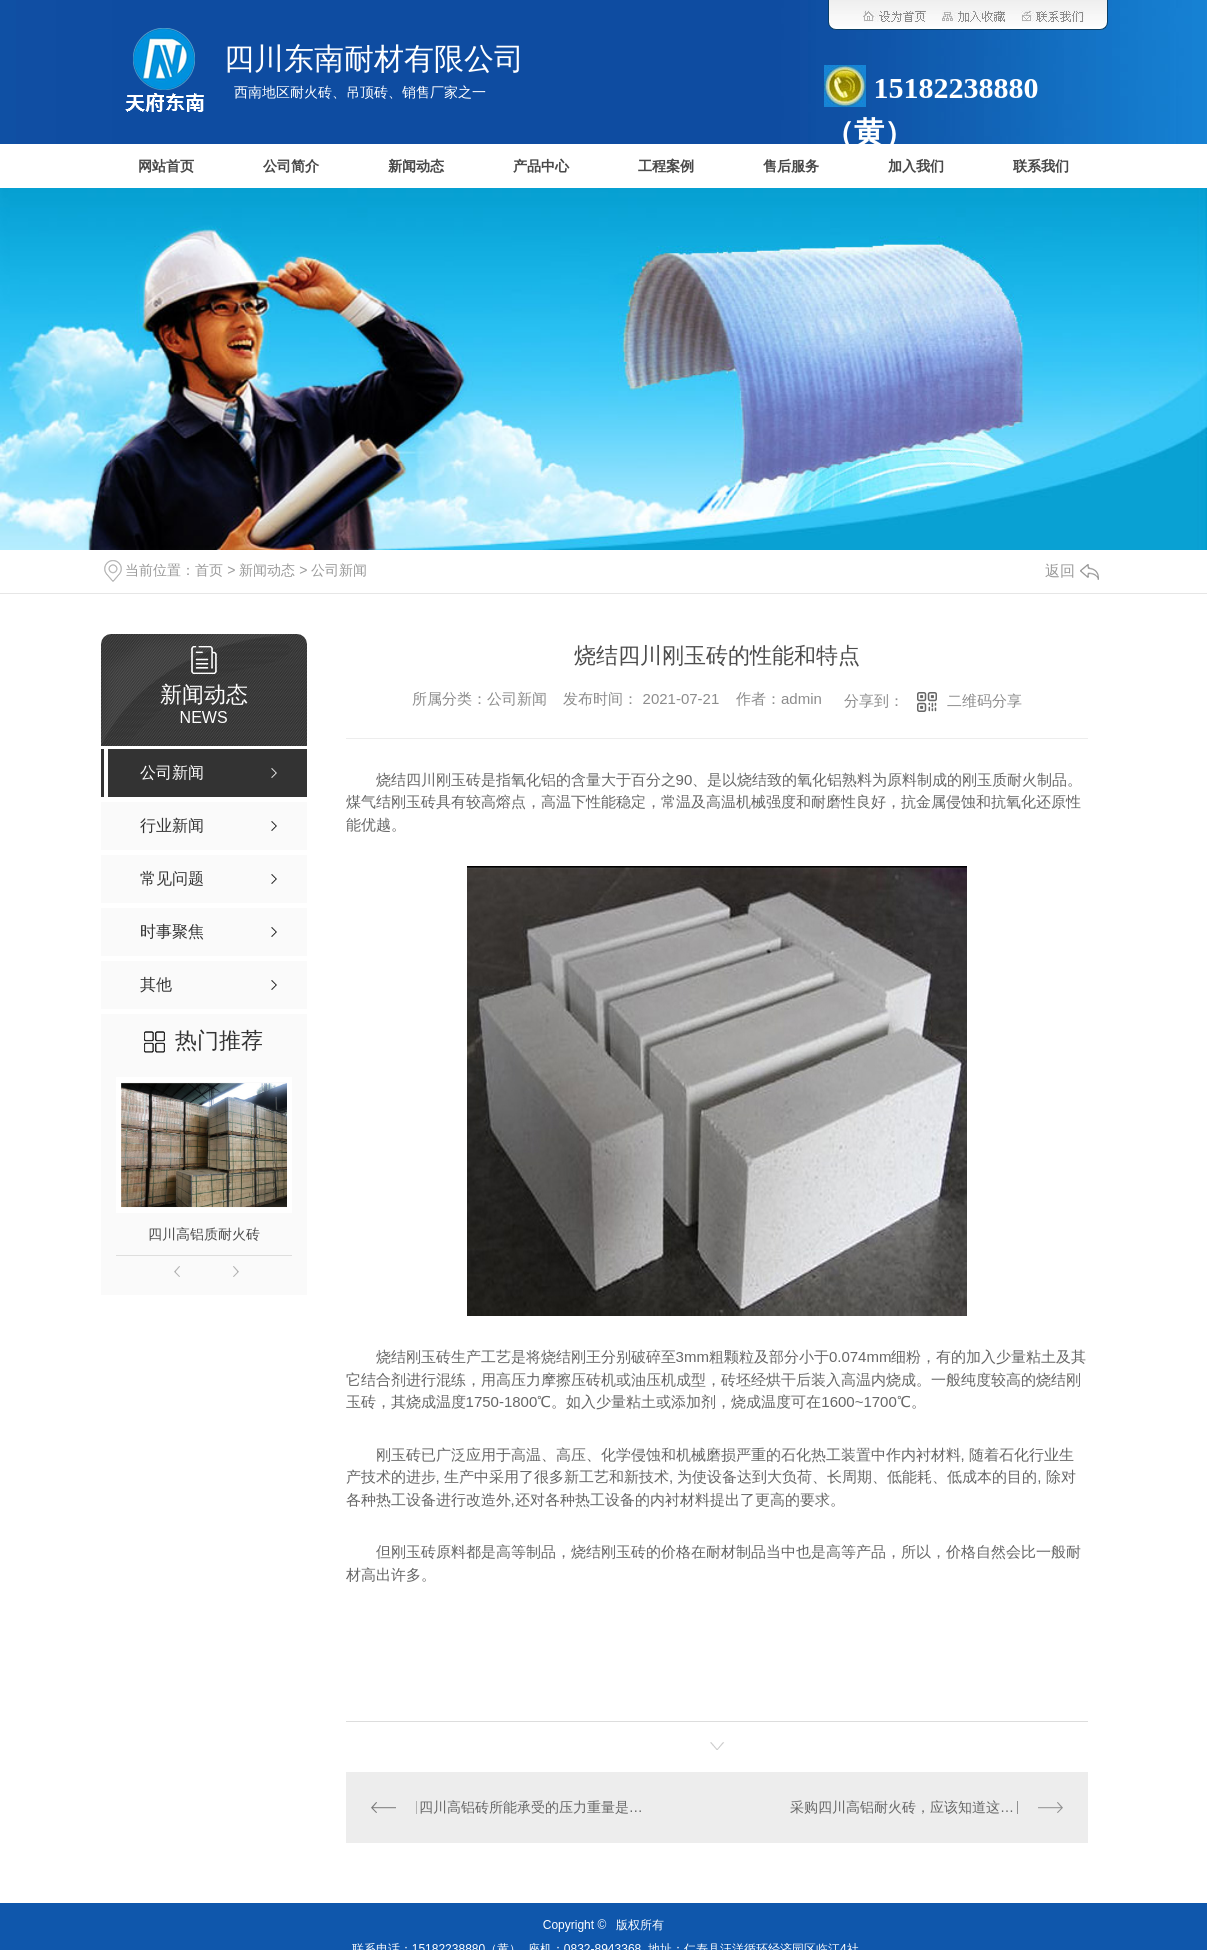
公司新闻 (339, 570)
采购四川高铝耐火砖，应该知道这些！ (909, 1807)
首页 (209, 570)
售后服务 (791, 166)
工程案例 (666, 166)
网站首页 (166, 166)
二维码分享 (984, 700)
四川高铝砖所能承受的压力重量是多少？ (531, 1807)
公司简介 (291, 166)
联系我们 (1041, 166)
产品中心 (541, 166)
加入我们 (916, 166)
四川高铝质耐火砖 (204, 1234)
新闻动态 (416, 166)
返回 (1072, 570)
